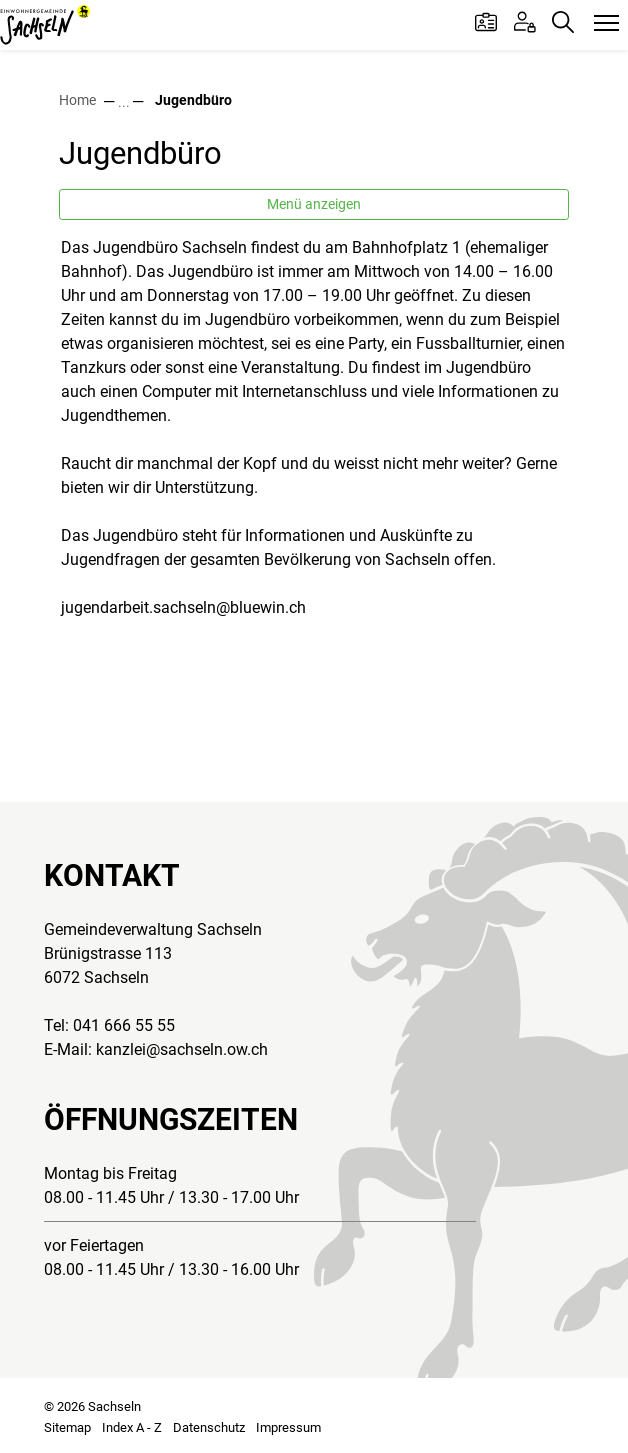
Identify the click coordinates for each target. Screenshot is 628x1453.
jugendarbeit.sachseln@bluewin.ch (183, 607)
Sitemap (67, 1427)
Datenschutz (209, 1427)
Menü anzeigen (314, 204)
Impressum (288, 1427)
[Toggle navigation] (606, 24)
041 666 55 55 (124, 1025)
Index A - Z (132, 1427)
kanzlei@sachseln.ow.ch (182, 1049)
